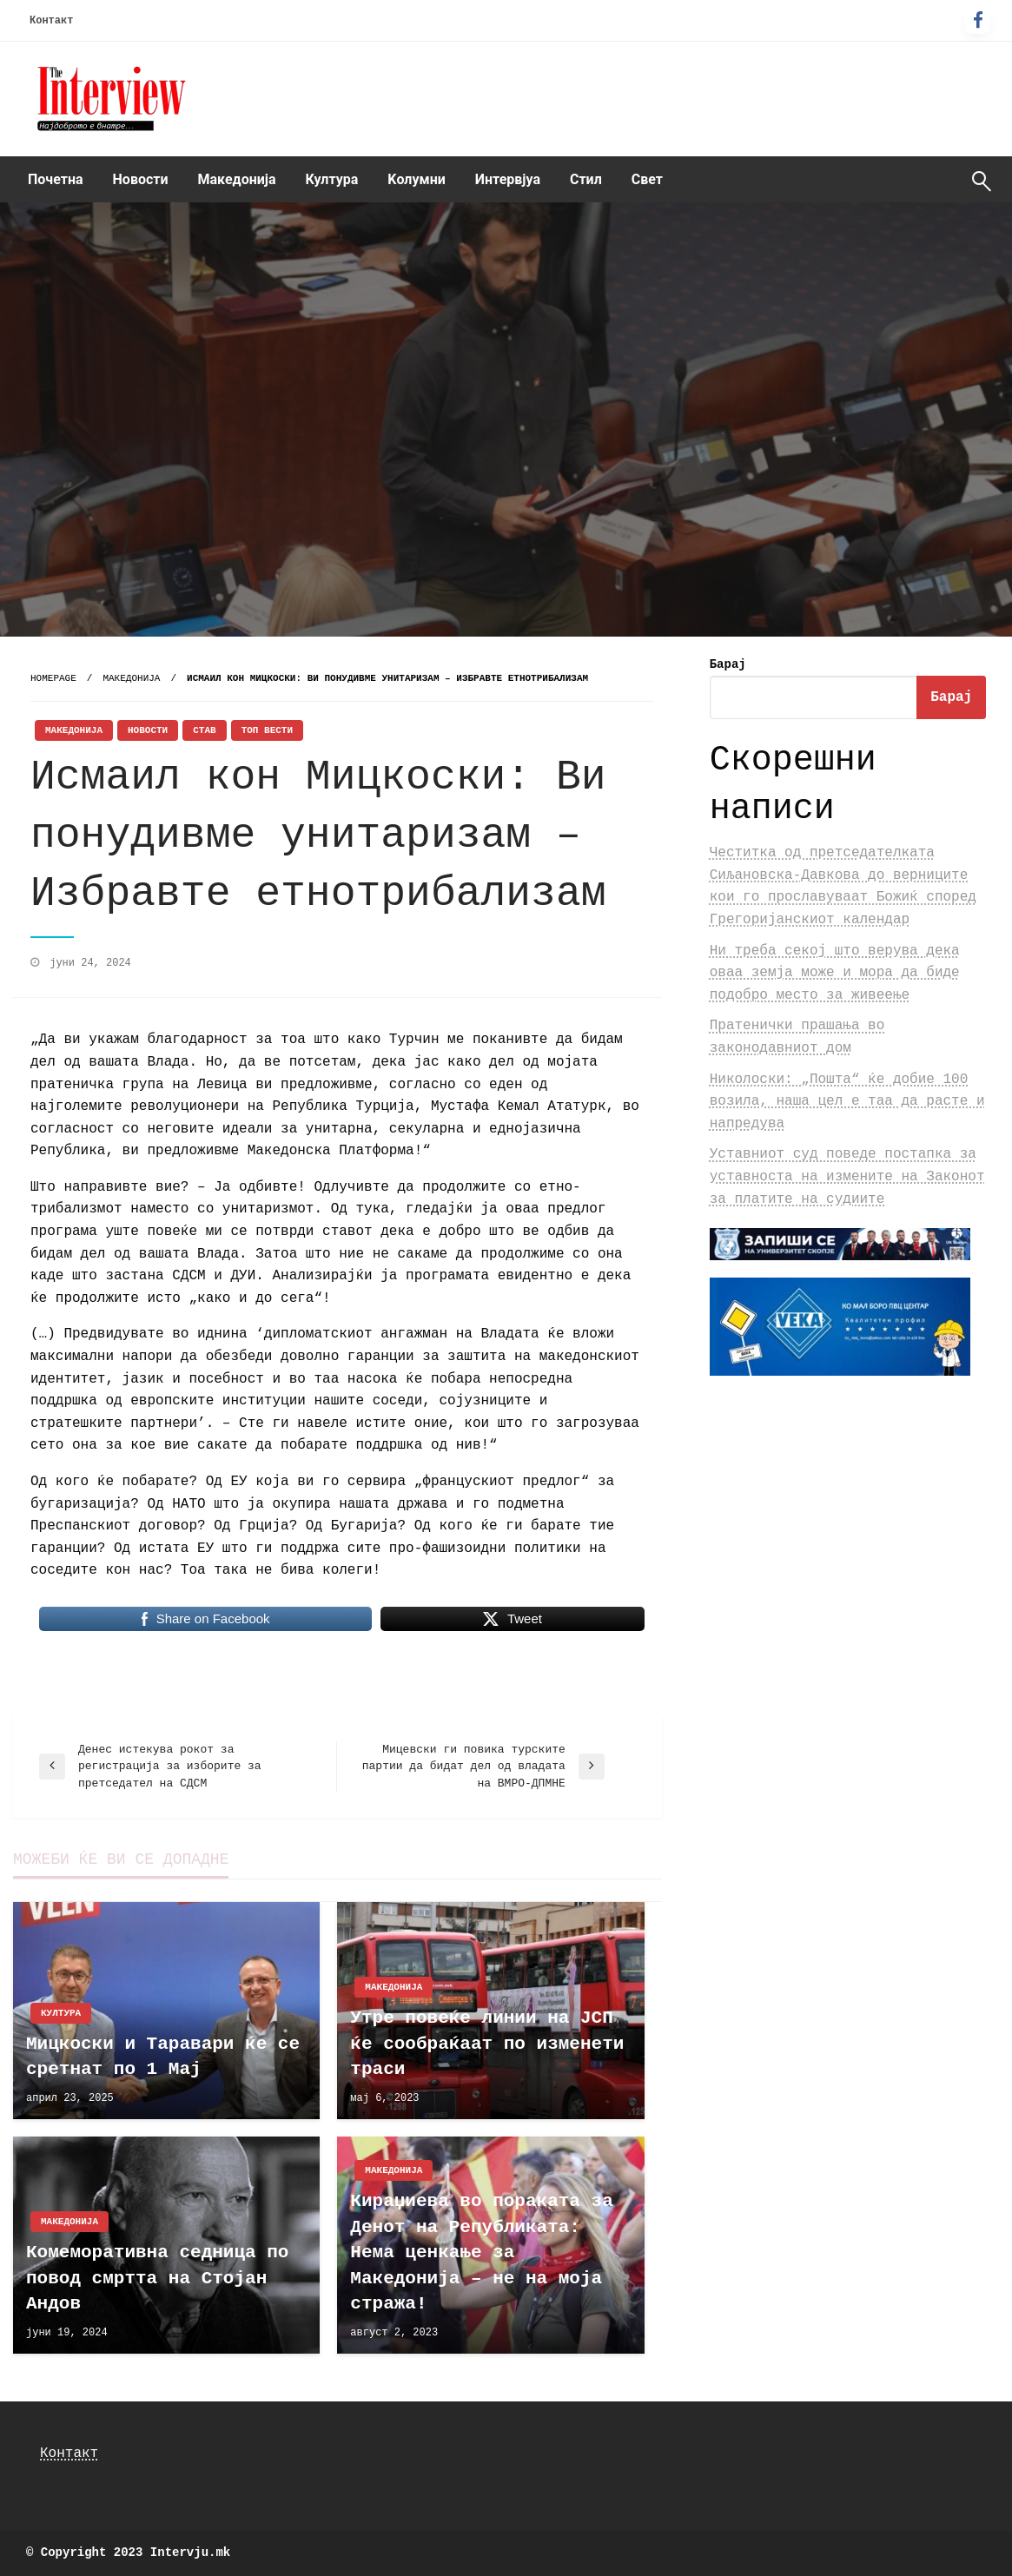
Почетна (55, 179)
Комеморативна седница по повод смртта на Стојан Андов (157, 2278)
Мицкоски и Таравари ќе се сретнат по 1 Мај (163, 2056)
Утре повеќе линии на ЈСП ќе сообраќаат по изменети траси (487, 2043)
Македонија (237, 179)
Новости (141, 179)
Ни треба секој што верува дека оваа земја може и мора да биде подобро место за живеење (835, 973)
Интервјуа (507, 179)
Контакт (51, 21)
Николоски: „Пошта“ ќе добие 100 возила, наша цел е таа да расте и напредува (847, 1102)
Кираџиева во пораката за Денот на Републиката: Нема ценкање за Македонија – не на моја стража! (481, 2252)
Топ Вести (267, 730)
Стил (586, 179)
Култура (332, 179)
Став (204, 730)
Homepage (53, 678)
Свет (647, 179)
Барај (728, 664)
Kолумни (416, 179)
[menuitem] (55, 179)
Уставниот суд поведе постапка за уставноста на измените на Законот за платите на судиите (847, 1176)
